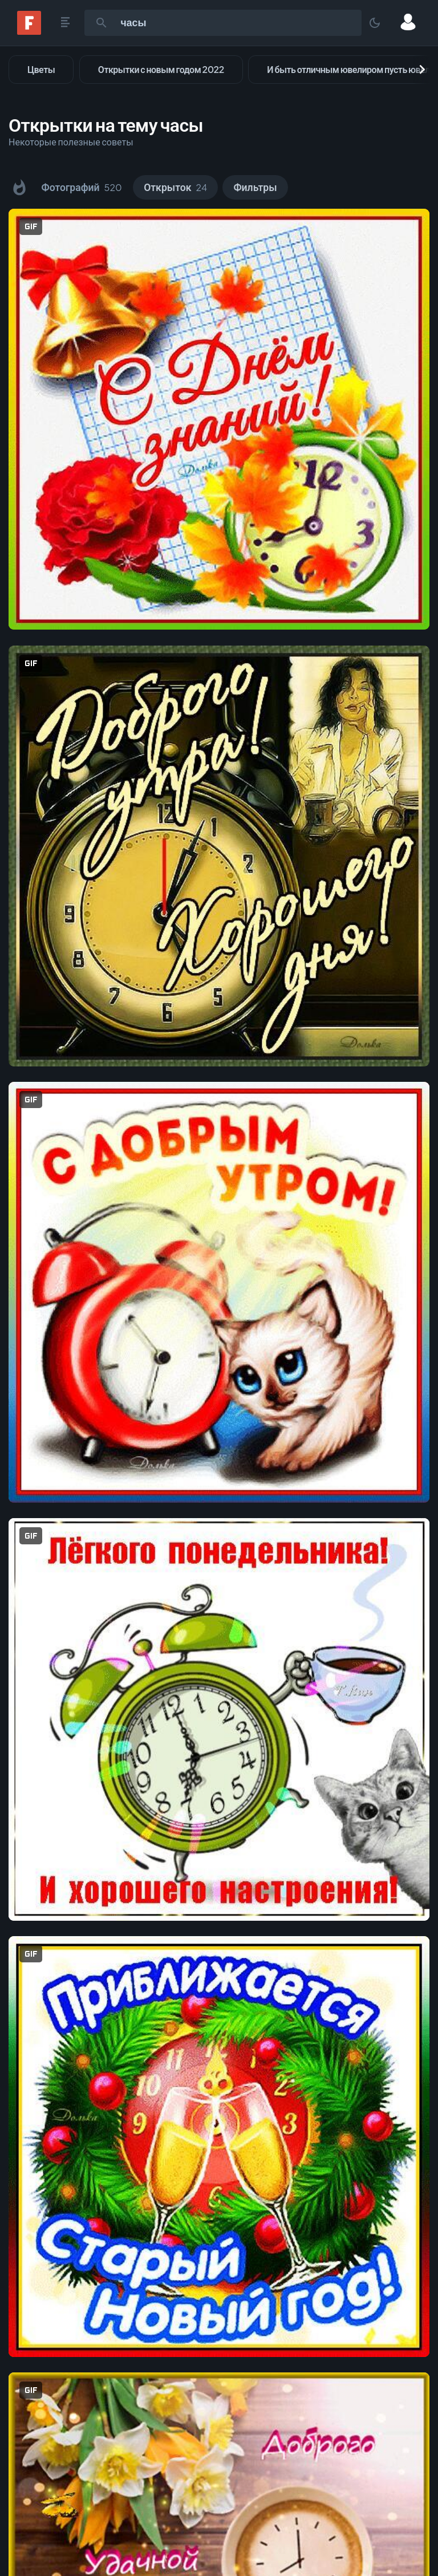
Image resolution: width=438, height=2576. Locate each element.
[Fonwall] (29, 31)
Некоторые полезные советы (71, 142)
